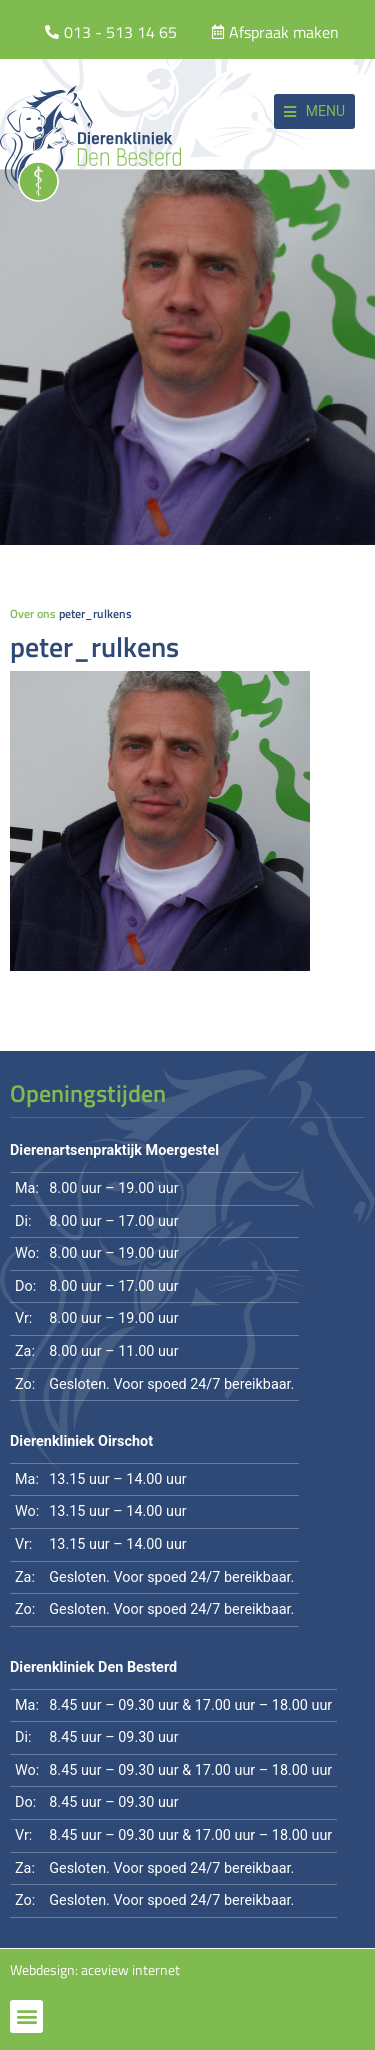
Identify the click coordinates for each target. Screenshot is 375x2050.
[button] (314, 111)
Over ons (33, 613)
